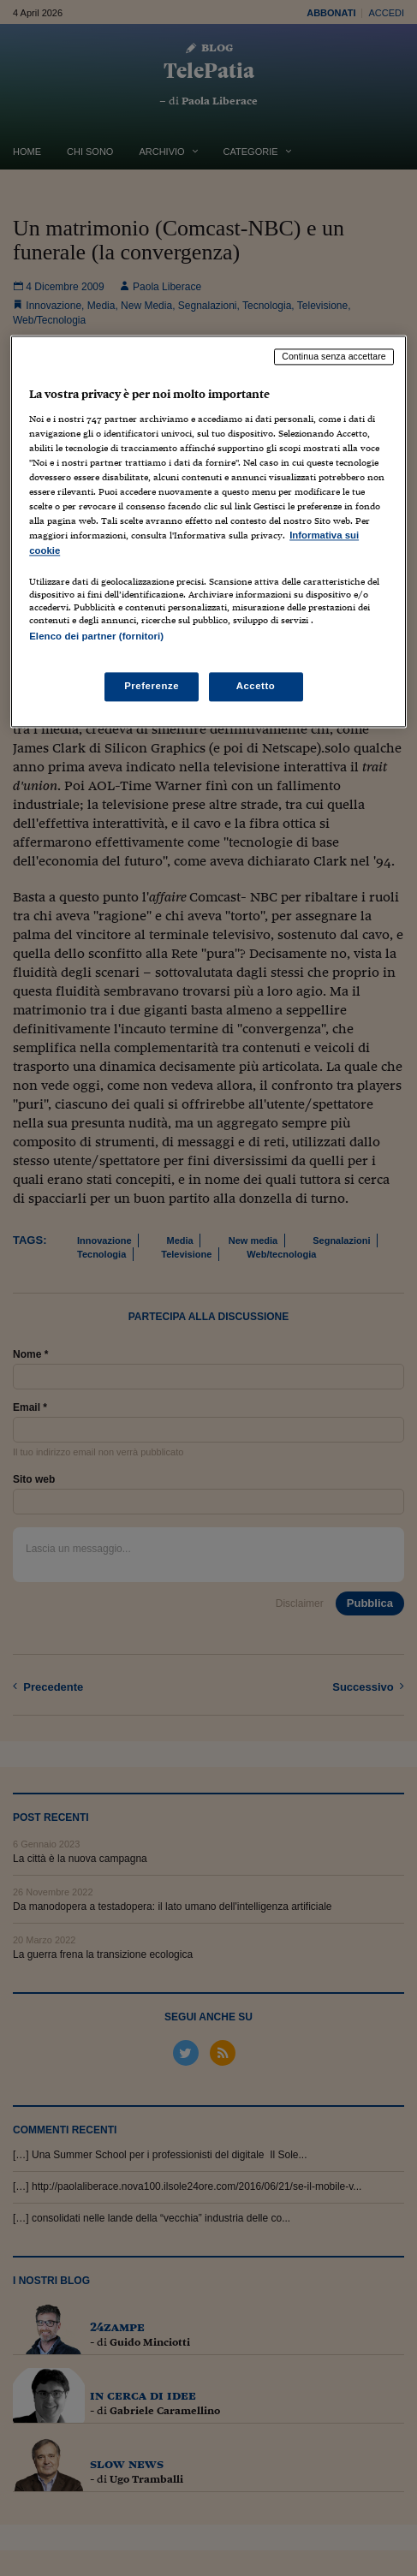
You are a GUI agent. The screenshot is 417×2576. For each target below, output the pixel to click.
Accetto (256, 686)
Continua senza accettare (334, 357)
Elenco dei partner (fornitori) (96, 636)
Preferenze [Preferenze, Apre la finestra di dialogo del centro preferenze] (151, 686)
